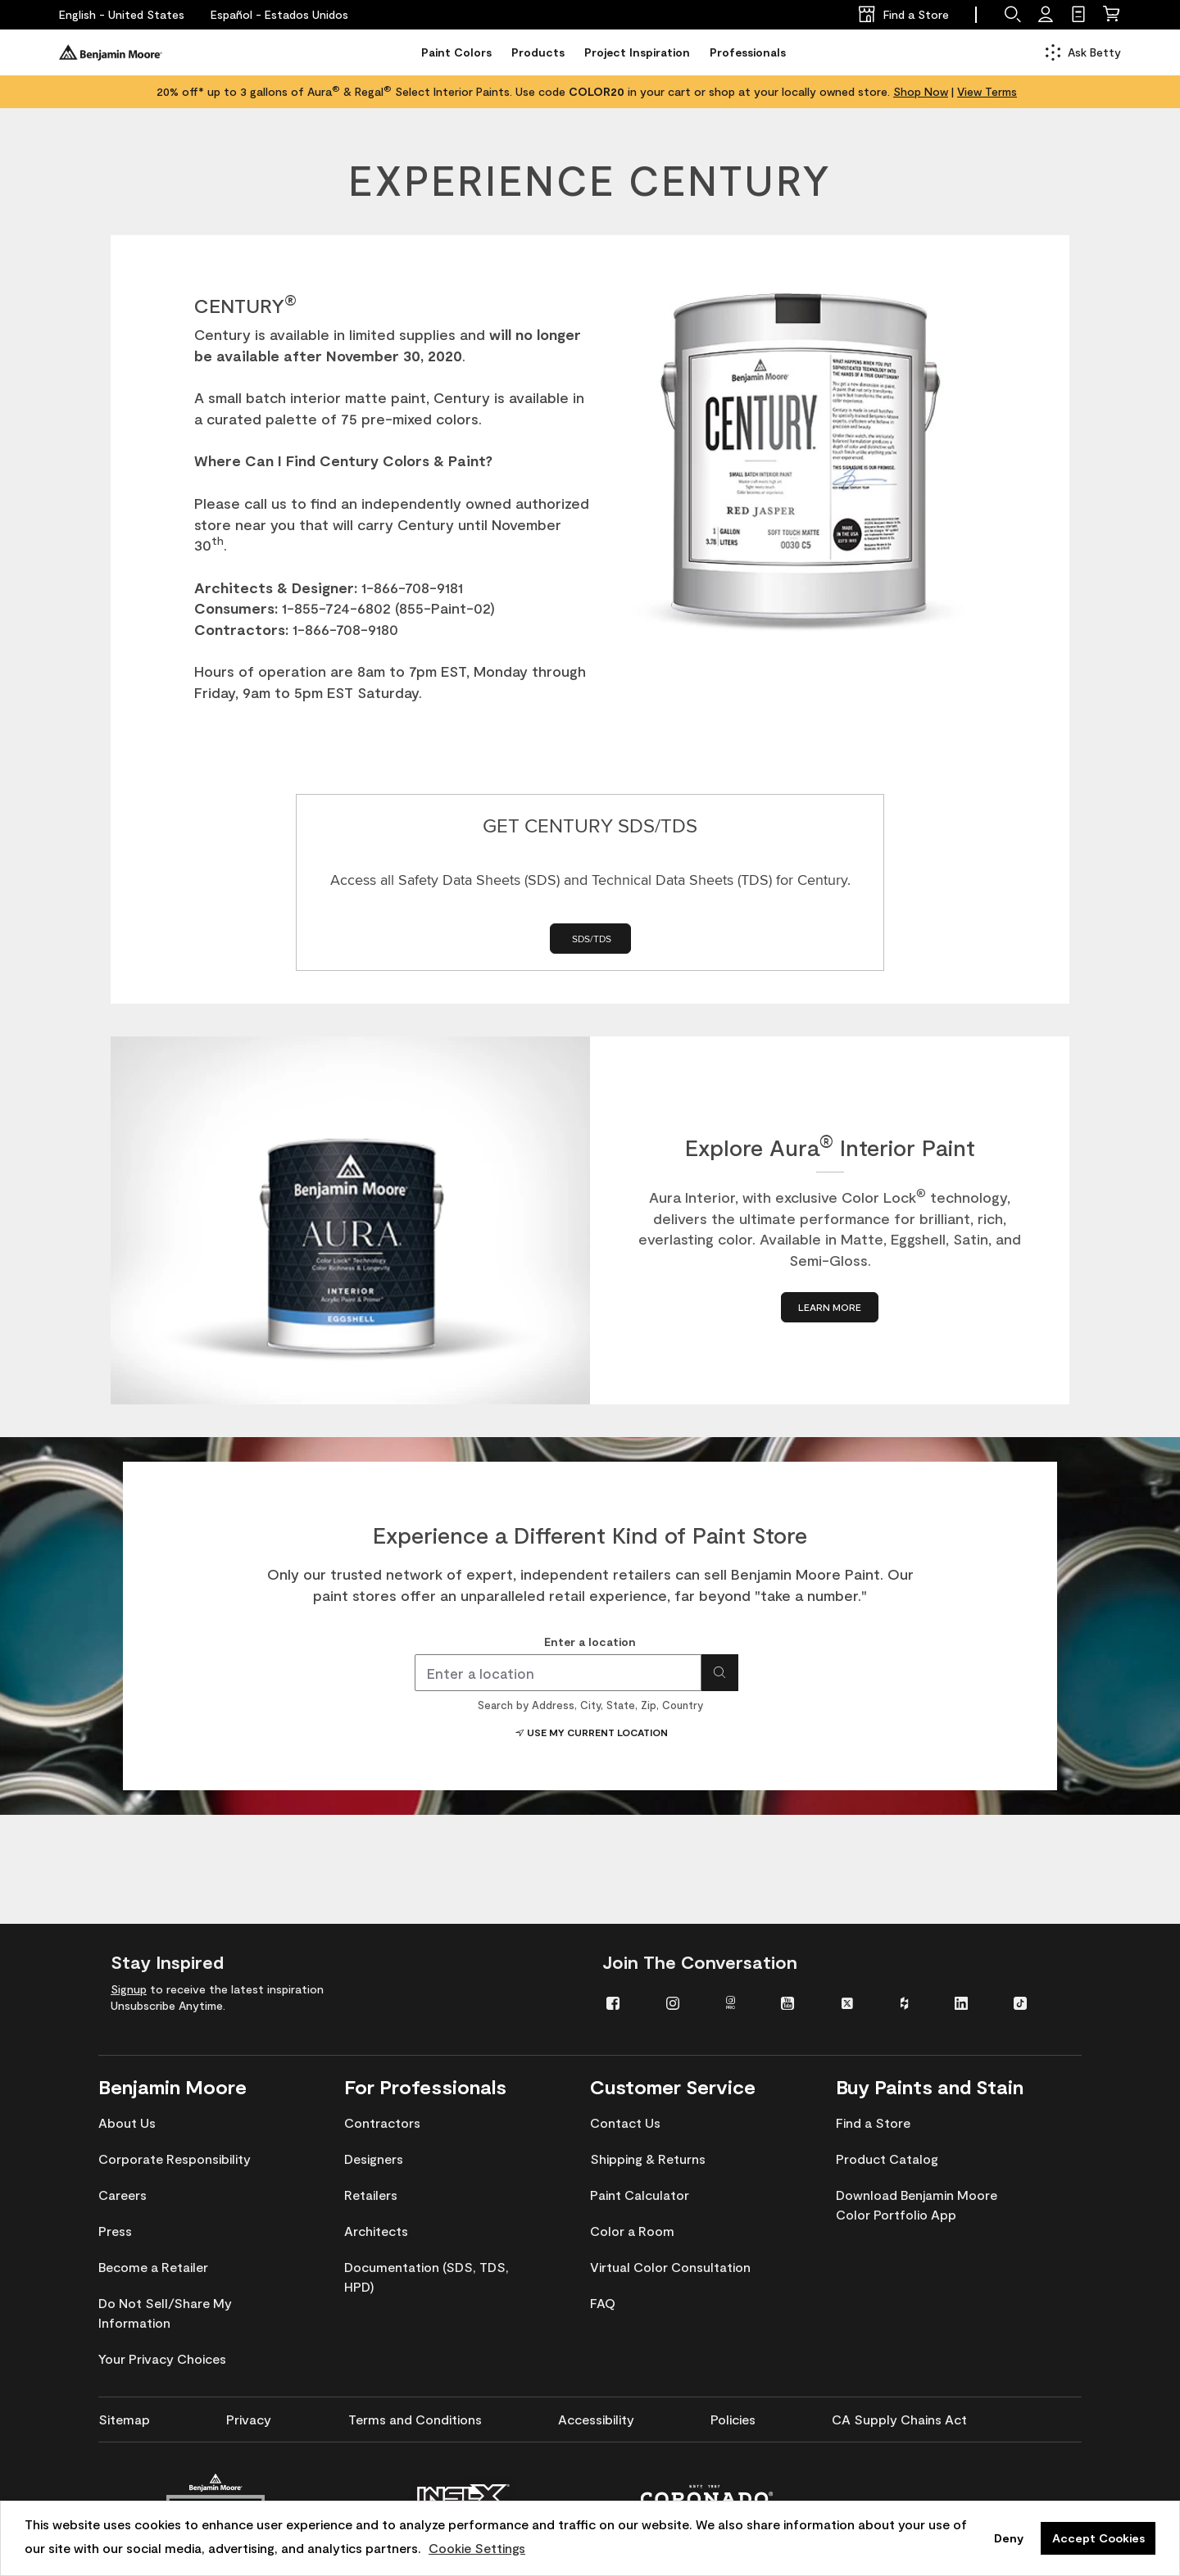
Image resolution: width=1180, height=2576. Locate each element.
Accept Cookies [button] (1098, 2538)
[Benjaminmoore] (110, 52)
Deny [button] (1008, 2538)
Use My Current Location (590, 1732)
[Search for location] (719, 1672)
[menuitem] (624, 2002)
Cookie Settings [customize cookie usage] (477, 2548)
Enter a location (590, 1642)
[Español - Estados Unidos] (279, 15)
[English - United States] (121, 14)
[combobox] (558, 1672)
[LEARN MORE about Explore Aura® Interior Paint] (829, 1307)
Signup (129, 1989)
